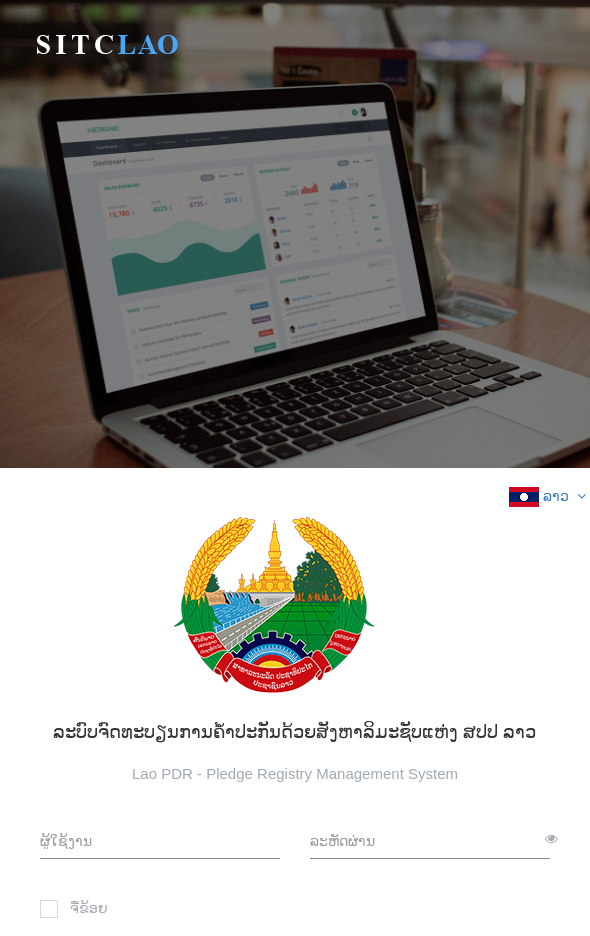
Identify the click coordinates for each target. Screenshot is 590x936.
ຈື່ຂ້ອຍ (74, 909)
